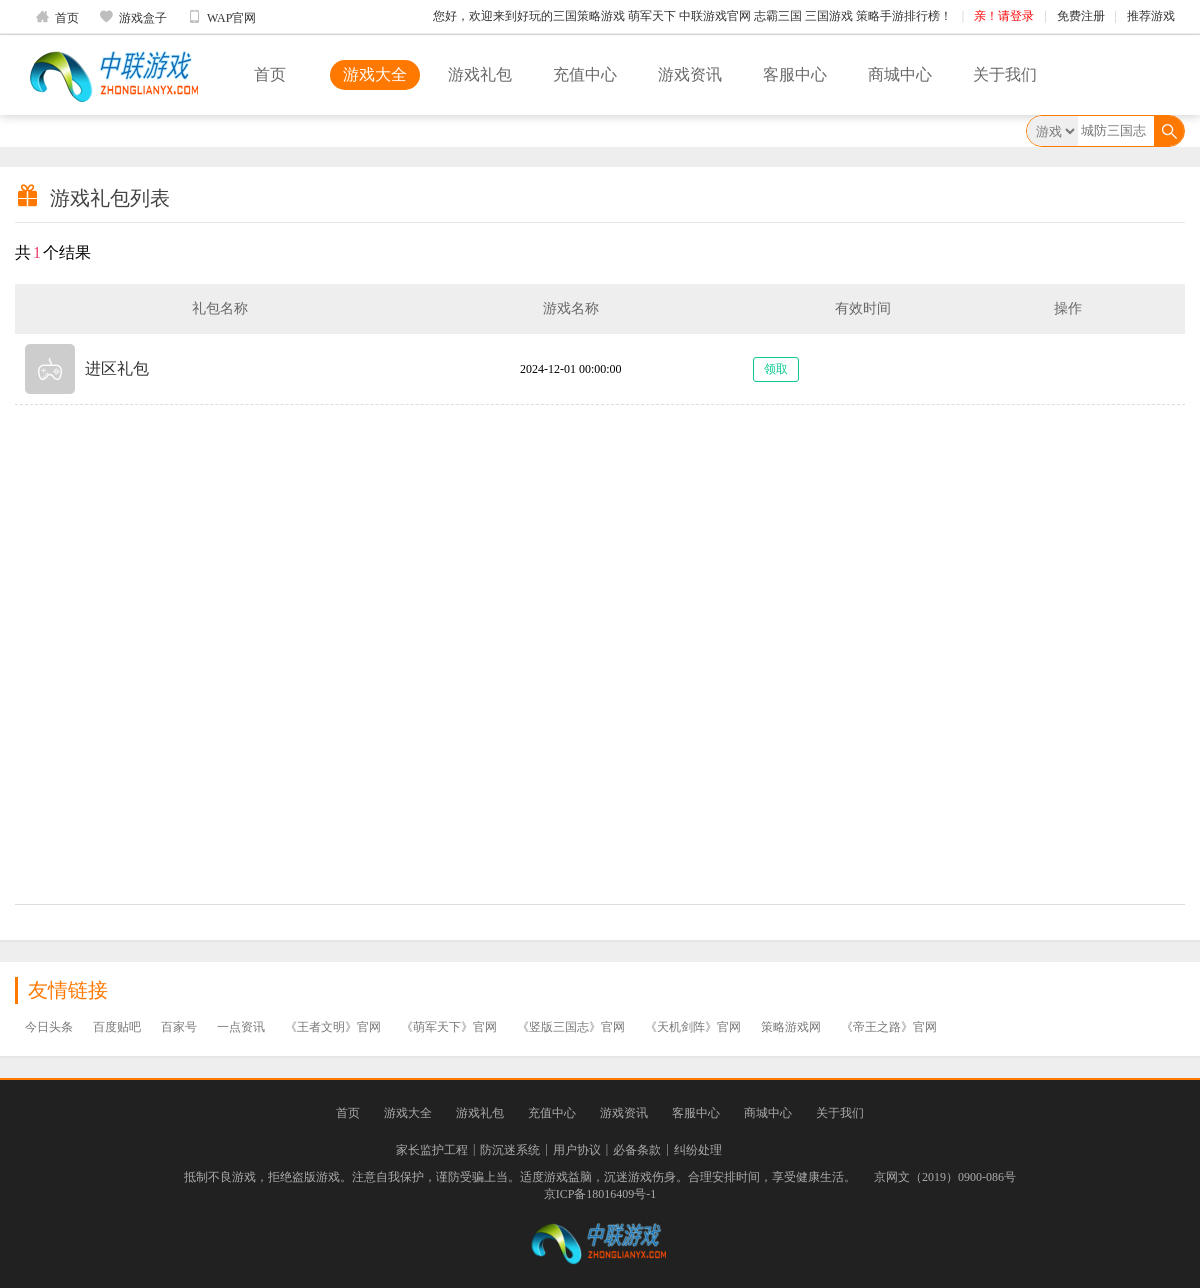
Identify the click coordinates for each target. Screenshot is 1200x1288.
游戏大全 (375, 74)
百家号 (179, 1027)
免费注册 (1081, 16)
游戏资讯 (690, 74)
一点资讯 (241, 1027)
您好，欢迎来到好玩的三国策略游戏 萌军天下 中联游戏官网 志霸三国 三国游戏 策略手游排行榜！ (692, 16)
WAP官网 (221, 17)
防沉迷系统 (510, 1150)
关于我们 (1005, 74)
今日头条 (49, 1027)
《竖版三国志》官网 (571, 1027)
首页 (57, 17)
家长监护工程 (432, 1150)
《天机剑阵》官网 (693, 1027)
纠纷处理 (698, 1150)
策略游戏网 (791, 1027)
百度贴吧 (117, 1027)
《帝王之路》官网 (889, 1027)
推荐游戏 (1151, 16)
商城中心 (900, 74)
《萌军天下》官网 (449, 1027)
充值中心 (585, 74)
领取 (776, 369)
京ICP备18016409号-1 (600, 1194)
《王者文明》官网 (333, 1027)
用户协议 (577, 1150)
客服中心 (795, 74)
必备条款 (637, 1150)
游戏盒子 (133, 17)
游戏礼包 (480, 74)
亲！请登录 (1004, 16)
